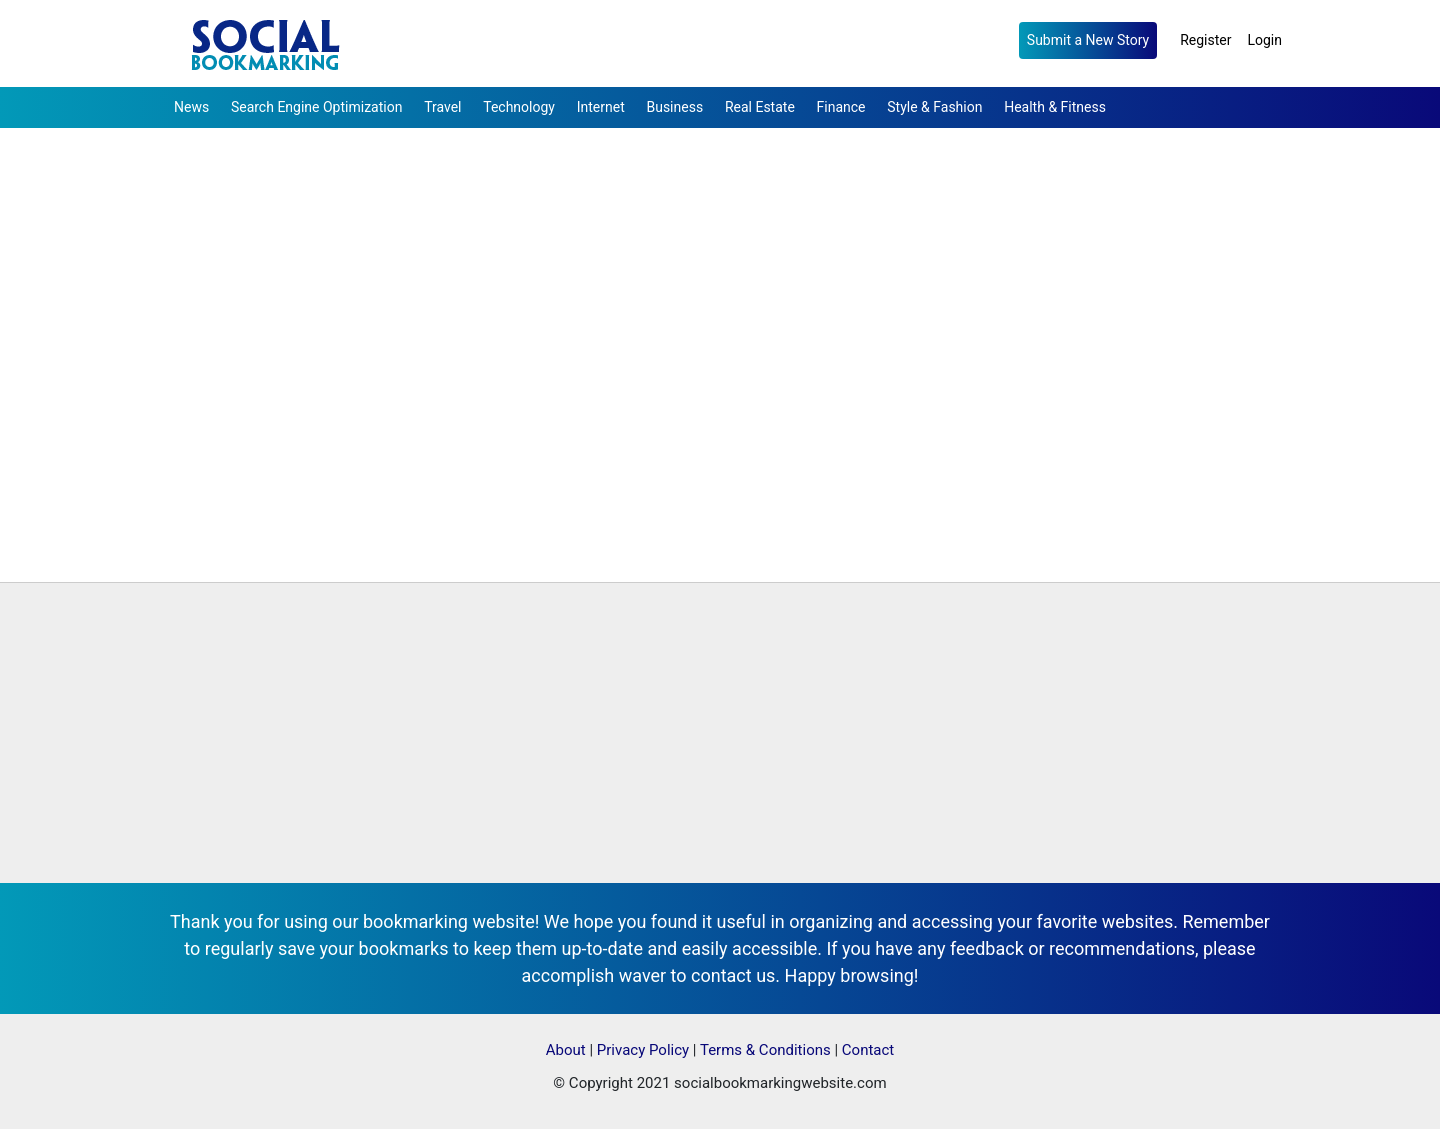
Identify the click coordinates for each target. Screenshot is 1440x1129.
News (191, 107)
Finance (841, 107)
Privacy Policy (643, 1050)
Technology (519, 107)
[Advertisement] (720, 733)
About (566, 1050)
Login (1264, 40)
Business (674, 107)
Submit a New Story (1088, 40)
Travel (442, 107)
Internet (601, 107)
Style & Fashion (934, 107)
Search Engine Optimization (316, 107)
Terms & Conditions (765, 1050)
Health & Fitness (1055, 107)
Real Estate (760, 107)
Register (1205, 40)
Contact (868, 1050)
